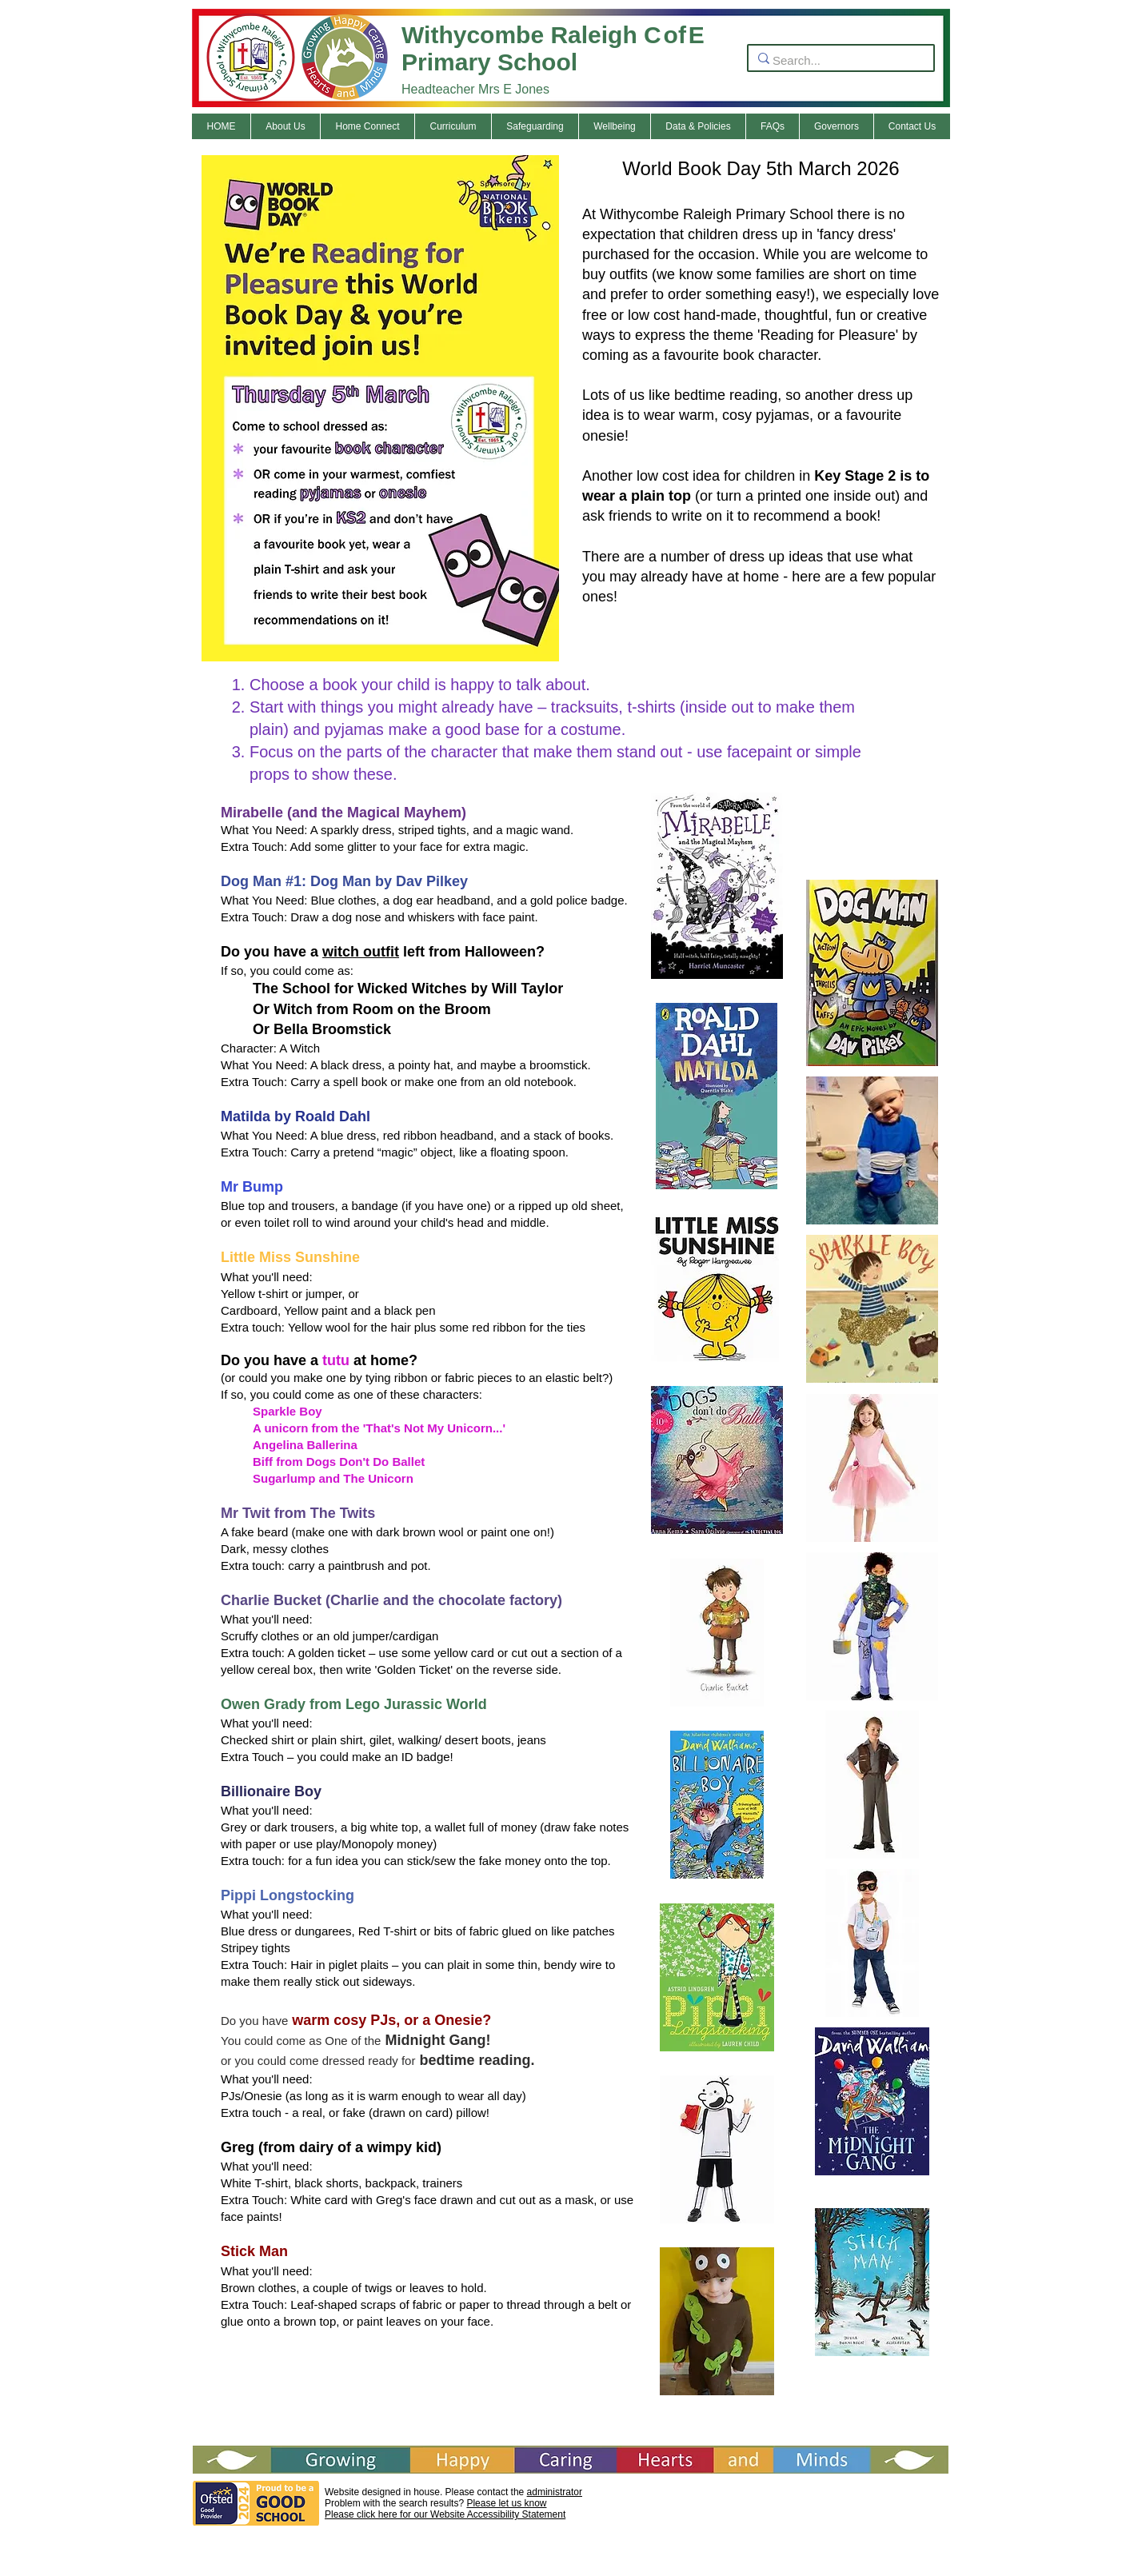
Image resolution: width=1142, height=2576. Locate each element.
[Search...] (836, 60)
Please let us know (506, 2503)
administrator (554, 2492)
